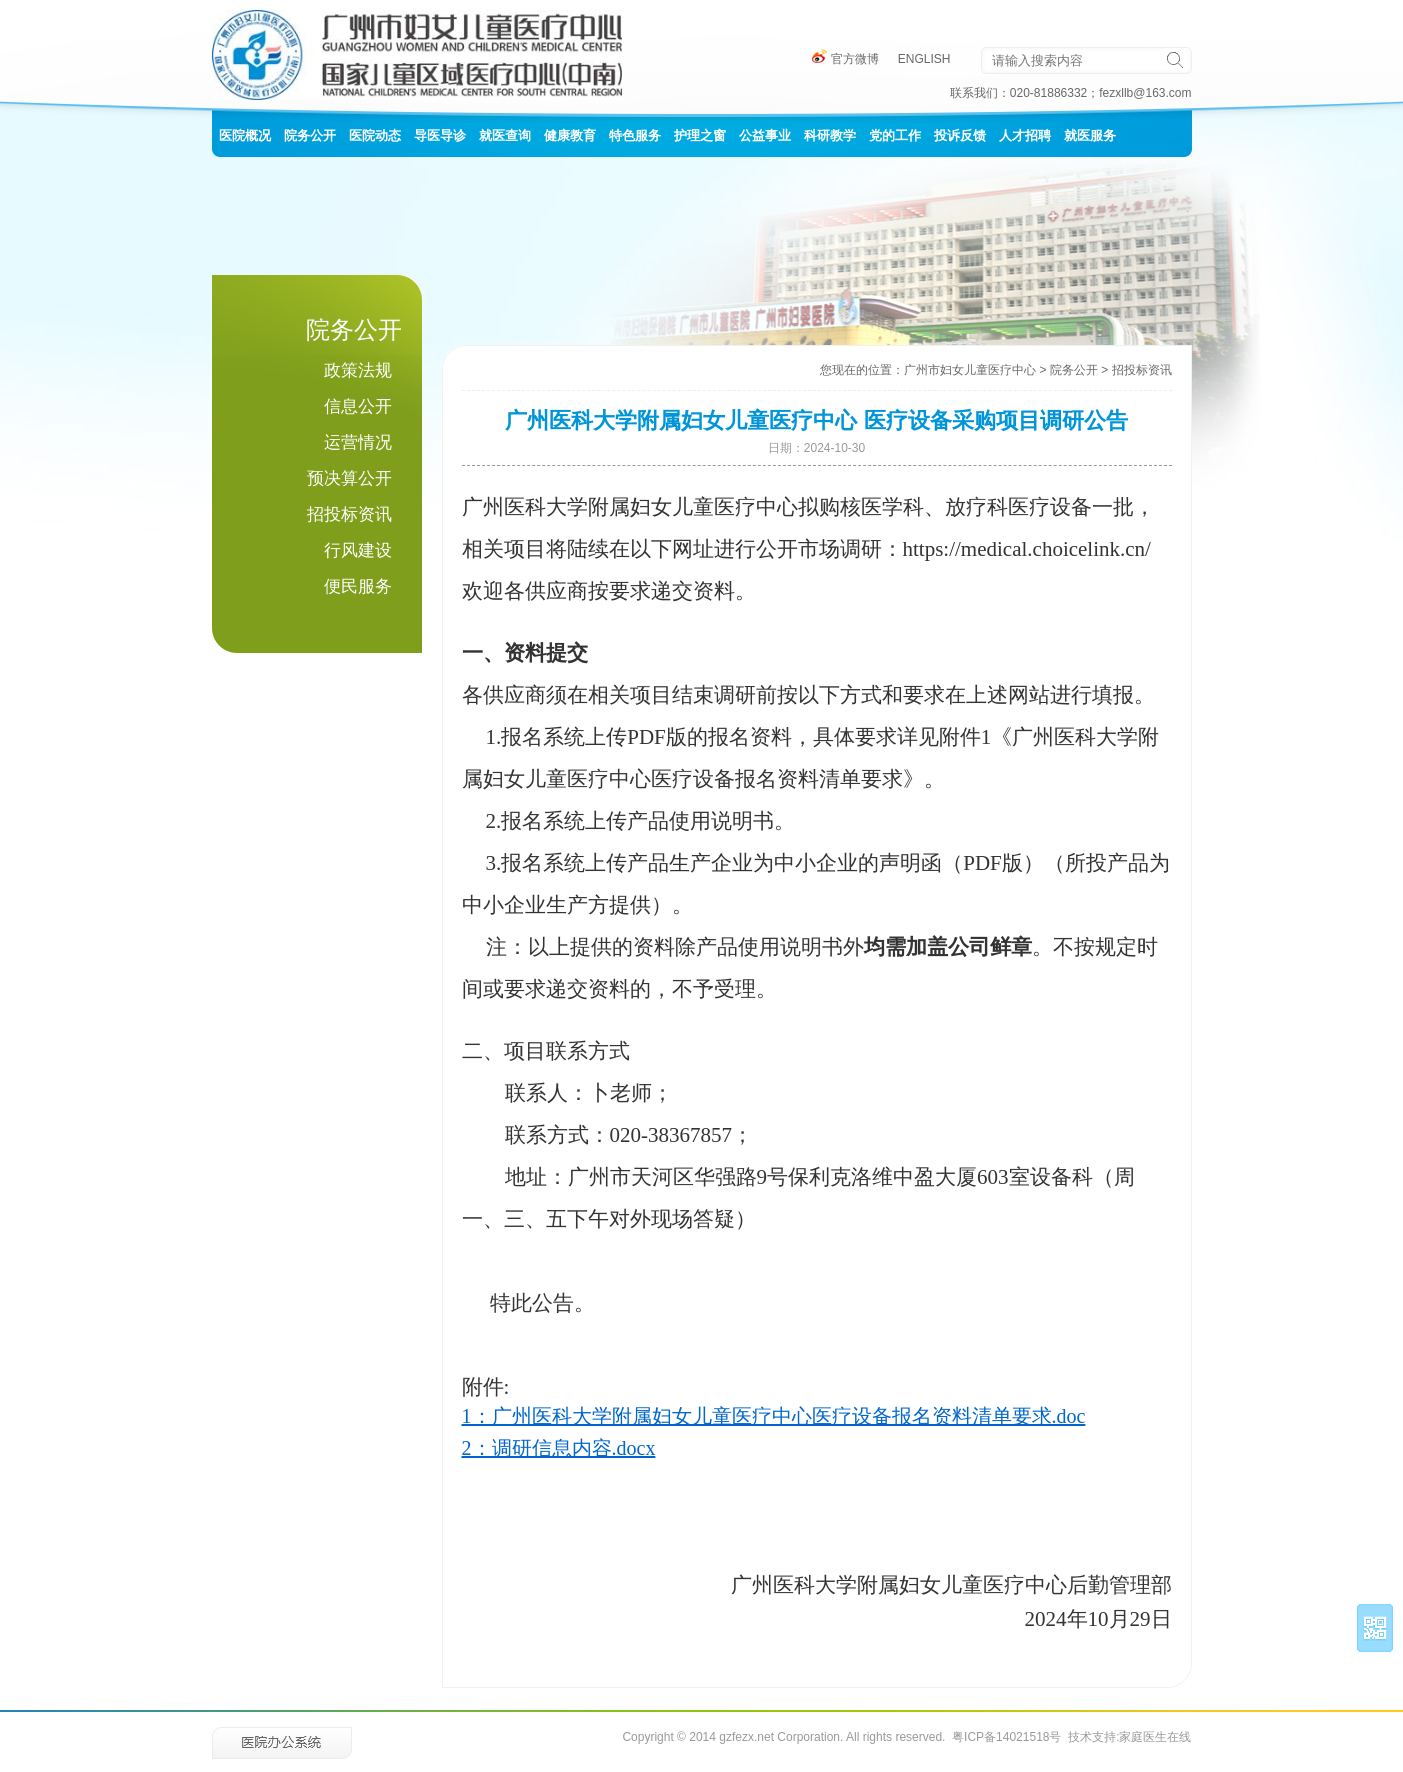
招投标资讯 (349, 514)
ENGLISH (924, 59)
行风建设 (358, 550)
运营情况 (358, 442)
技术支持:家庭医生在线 (1129, 1737)
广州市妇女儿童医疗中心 (970, 370)
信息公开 (358, 406)
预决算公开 (349, 478)
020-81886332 (1048, 93)
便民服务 (358, 586)
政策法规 (358, 370)
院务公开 (1074, 370)
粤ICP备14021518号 (1006, 1737)
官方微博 (845, 59)
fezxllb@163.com (1145, 93)
